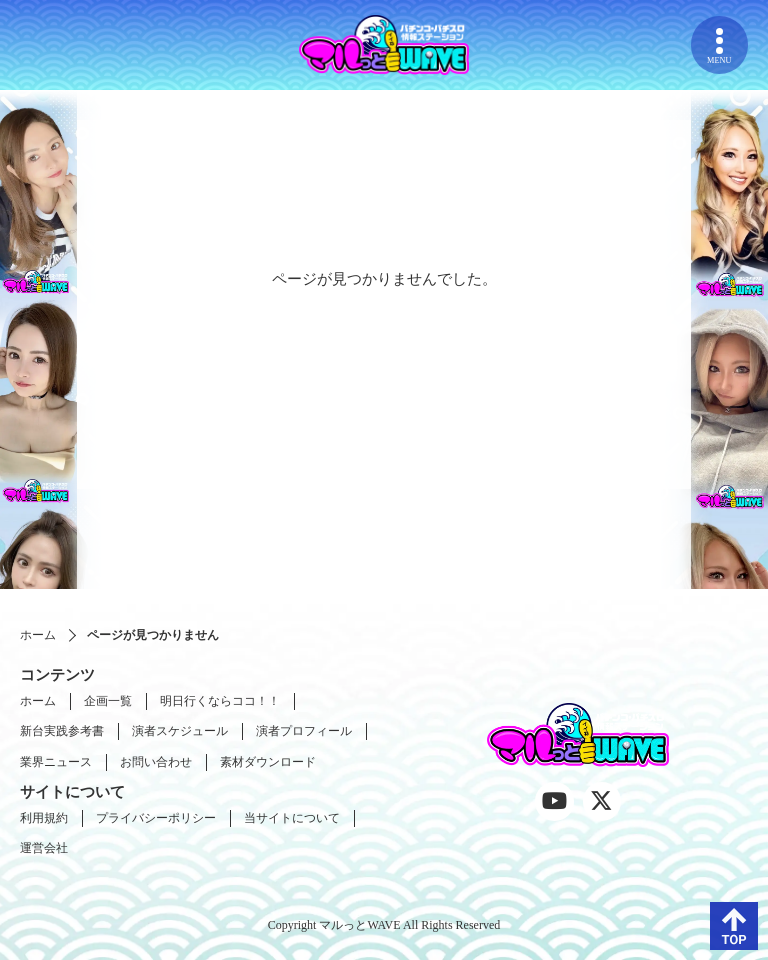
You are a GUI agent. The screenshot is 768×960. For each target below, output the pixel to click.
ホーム (38, 635)
